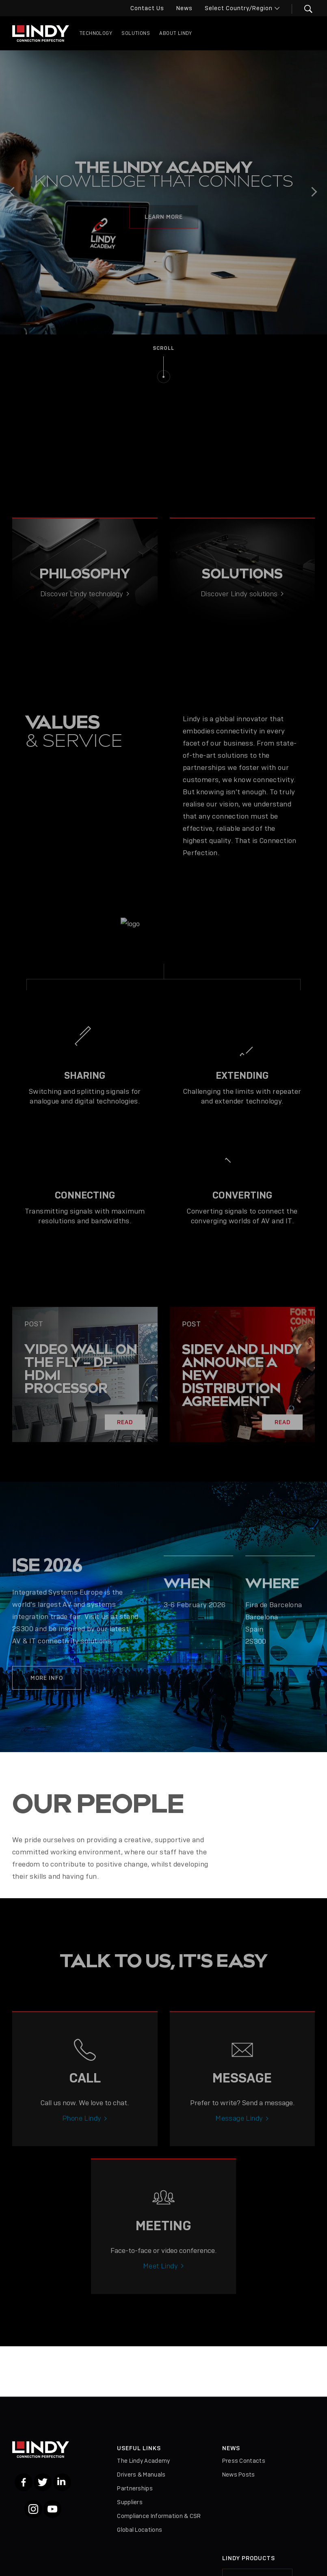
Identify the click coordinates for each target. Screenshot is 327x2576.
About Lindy (175, 33)
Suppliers (130, 2502)
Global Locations (139, 2529)
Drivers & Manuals (141, 2474)
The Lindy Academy (143, 2460)
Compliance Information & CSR (159, 2516)
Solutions (135, 33)
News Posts (238, 2474)
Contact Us (147, 8)
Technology (95, 33)
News (184, 8)
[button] (303, 9)
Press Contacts (243, 2460)
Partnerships (135, 2488)
